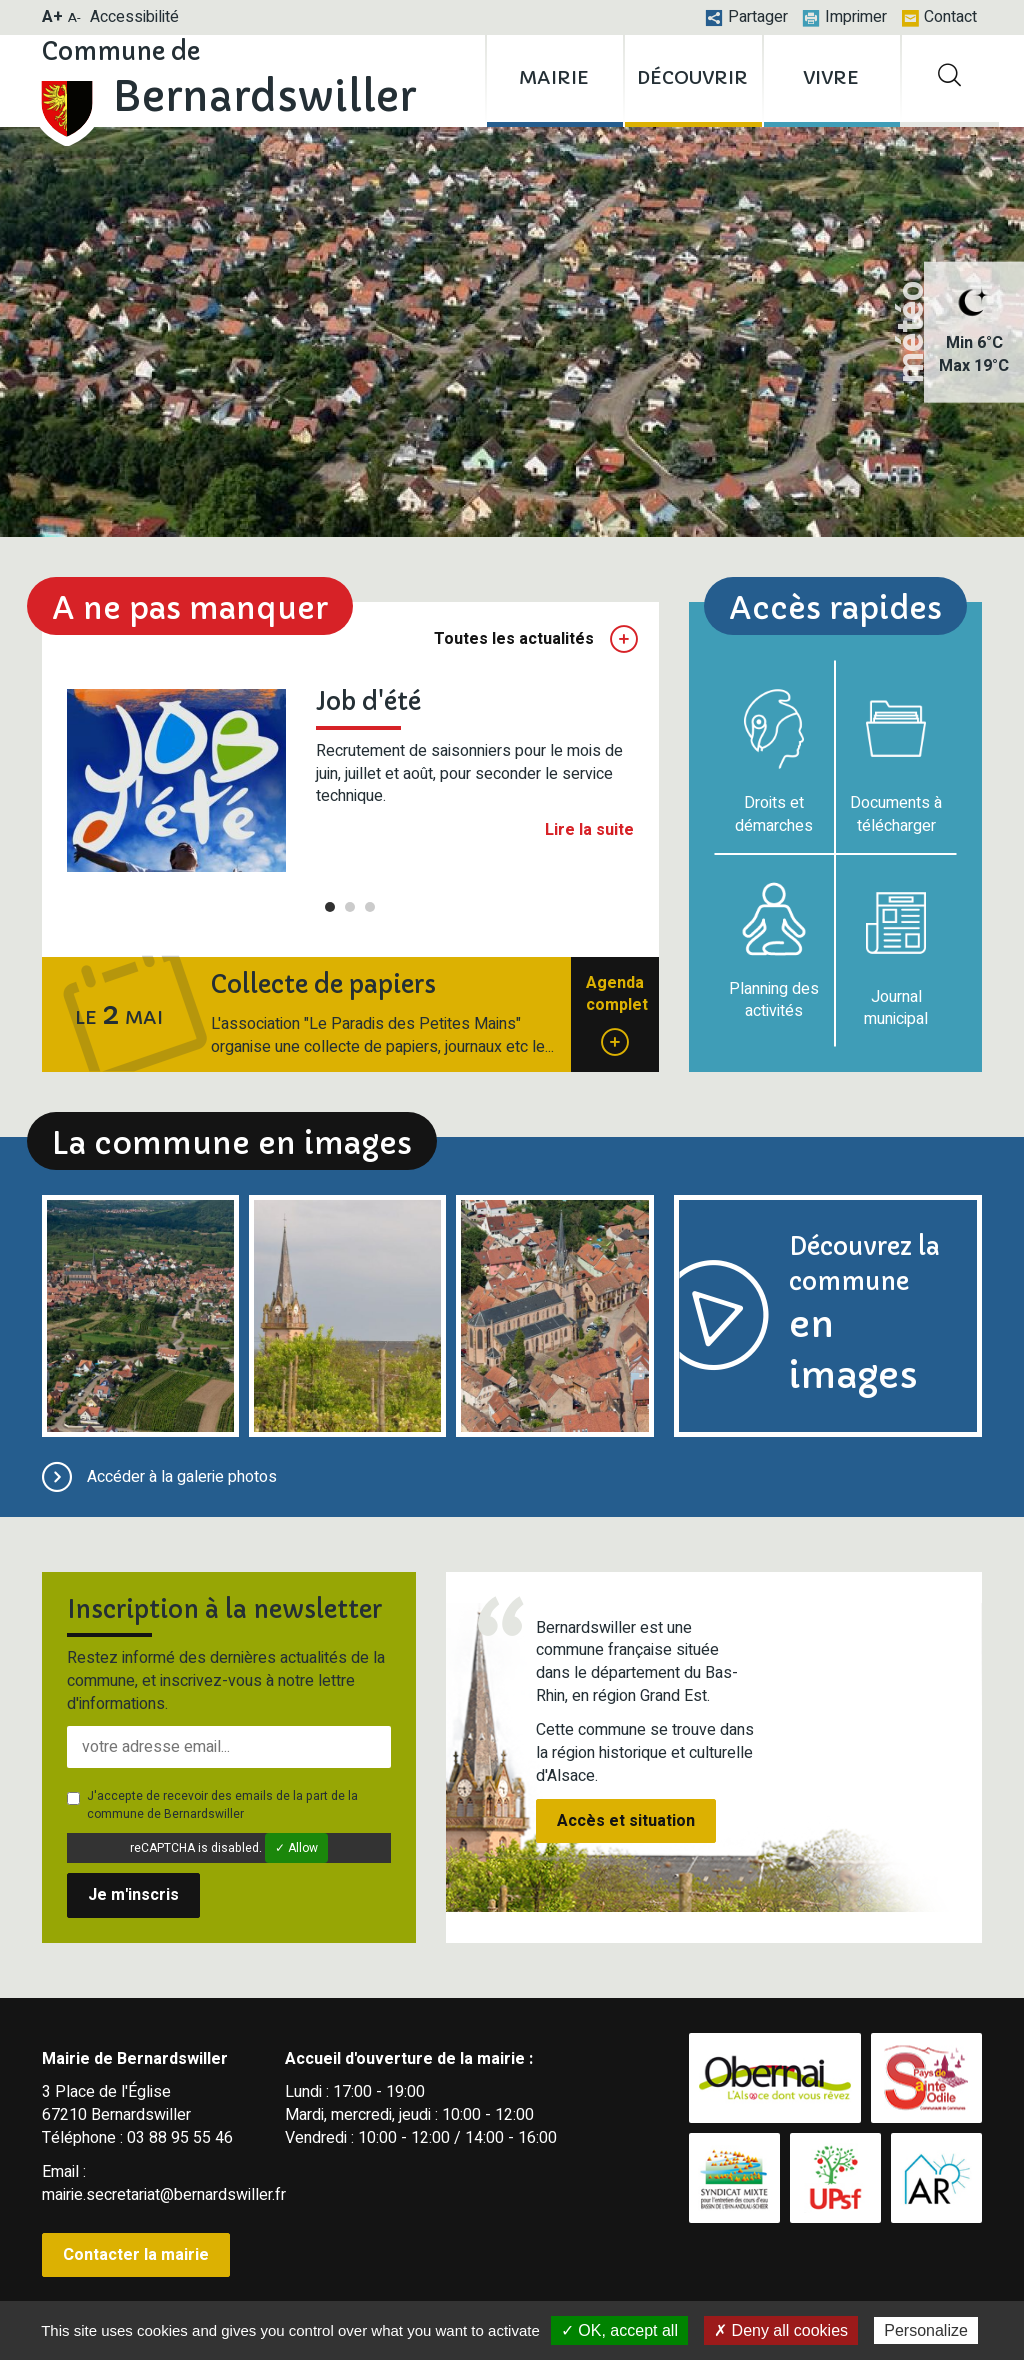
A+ (52, 17)
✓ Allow (296, 1848)
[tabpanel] (350, 780)
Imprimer (844, 17)
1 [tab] (330, 907)
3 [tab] (370, 907)
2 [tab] (350, 907)
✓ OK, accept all (619, 2330)
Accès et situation (626, 1821)
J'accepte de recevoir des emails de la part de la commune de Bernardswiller (212, 1805)
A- (74, 17)
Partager (746, 17)
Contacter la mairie (136, 2255)
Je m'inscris (133, 1895)
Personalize (926, 2330)
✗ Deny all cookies (781, 2330)
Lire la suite (589, 830)
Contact (939, 17)
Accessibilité (134, 17)
